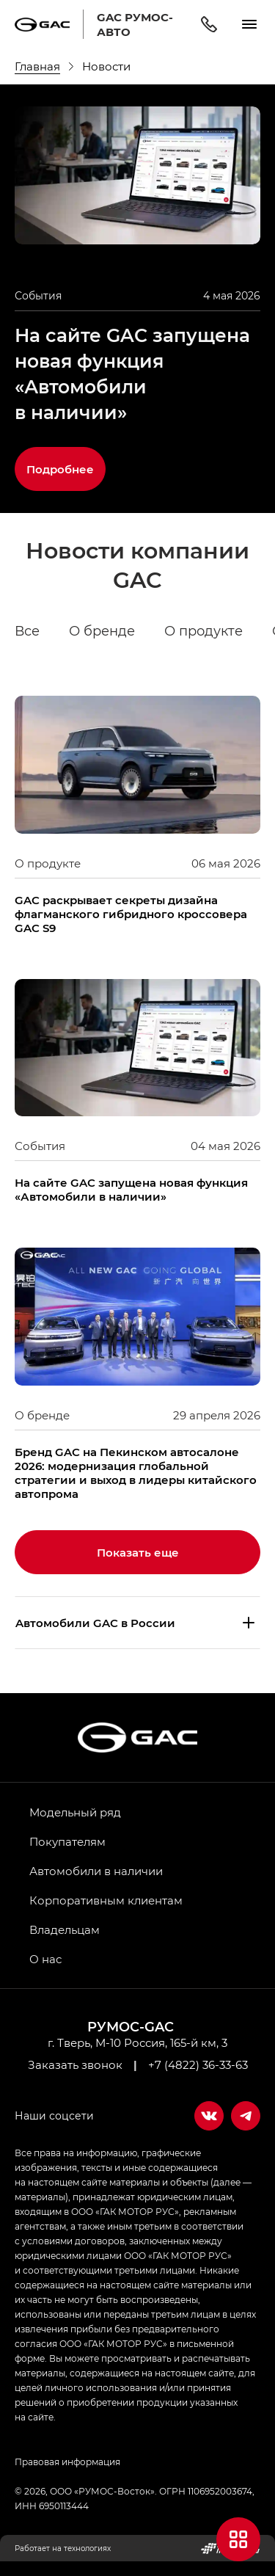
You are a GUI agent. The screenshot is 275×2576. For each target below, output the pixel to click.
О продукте (203, 631)
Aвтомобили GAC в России (95, 1622)
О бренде (102, 631)
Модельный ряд (75, 1812)
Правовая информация (67, 2461)
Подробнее (60, 469)
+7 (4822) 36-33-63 (198, 2064)
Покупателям (67, 1841)
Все (27, 631)
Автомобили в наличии (96, 1870)
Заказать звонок (75, 2064)
